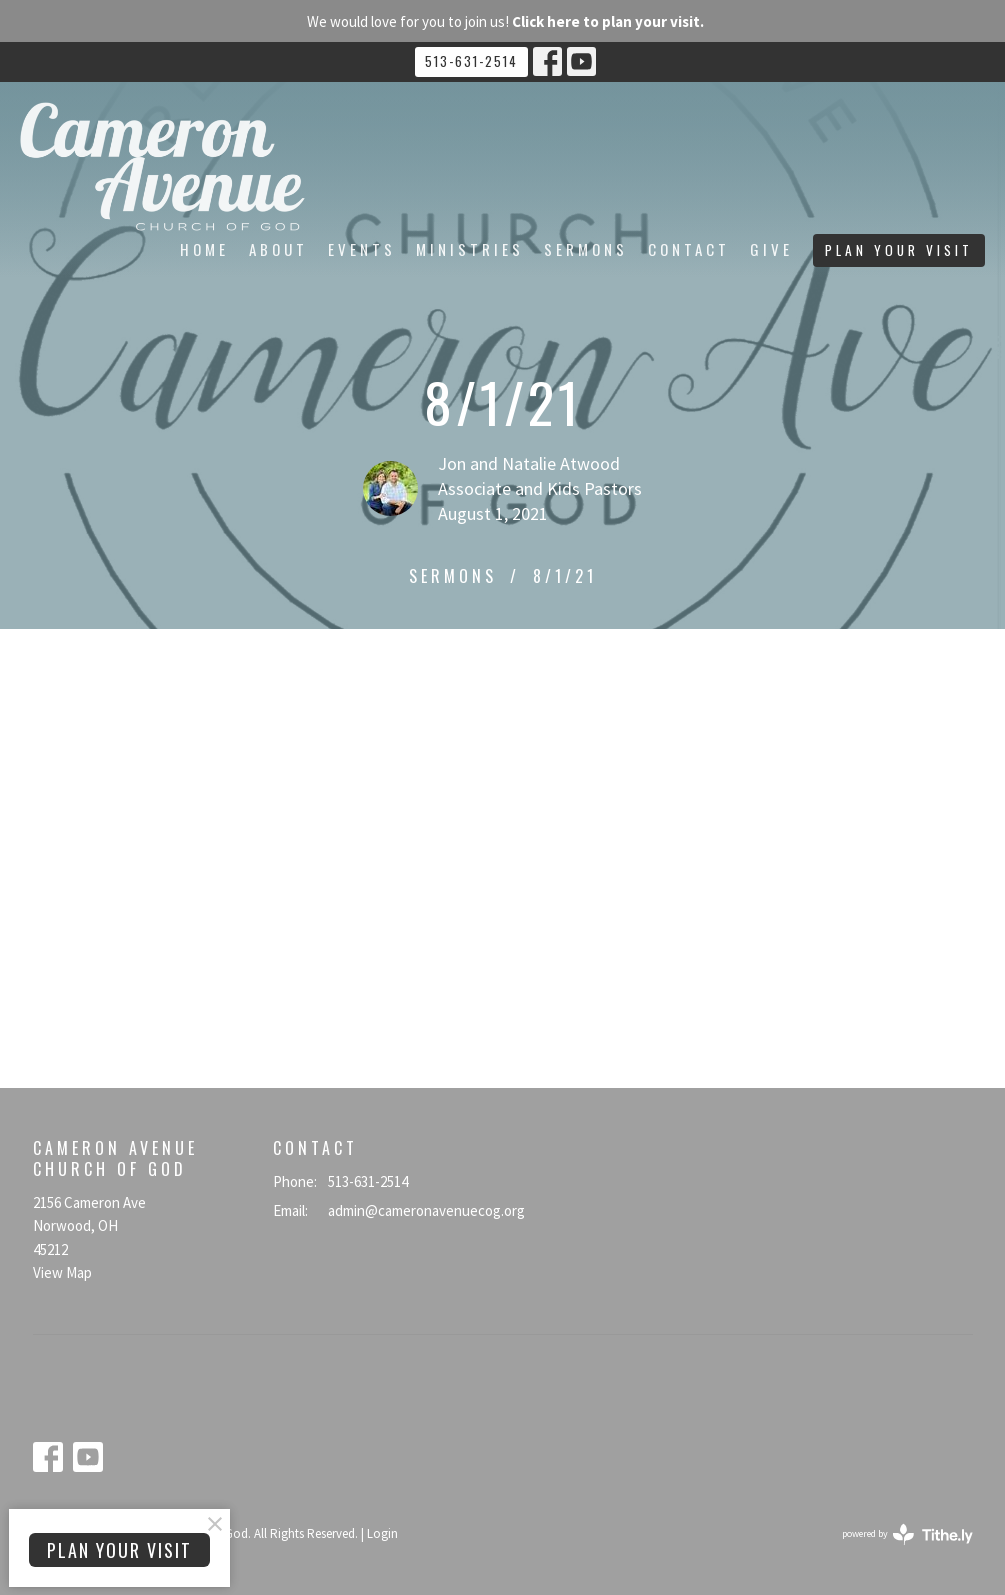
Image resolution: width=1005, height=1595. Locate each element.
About (278, 249)
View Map (62, 1272)
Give (771, 249)
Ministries (470, 249)
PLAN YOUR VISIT (899, 250)
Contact (689, 249)
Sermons (586, 249)
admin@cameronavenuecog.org (426, 1210)
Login (382, 1533)
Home (204, 249)
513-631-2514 (471, 61)
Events (362, 249)
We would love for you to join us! (505, 21)
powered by (907, 1534)
